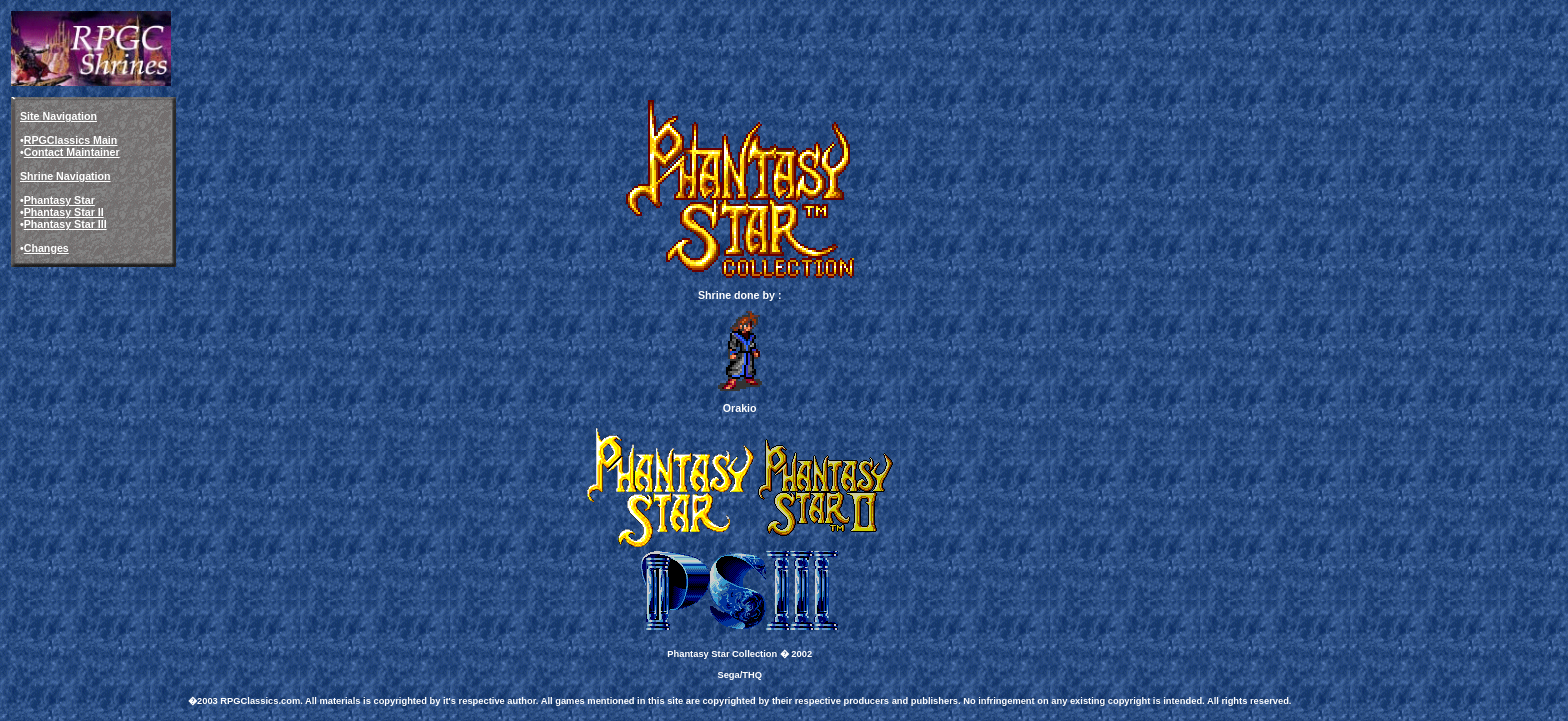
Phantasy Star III (65, 224)
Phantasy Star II (64, 212)
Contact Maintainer (72, 152)
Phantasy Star (59, 200)
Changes (46, 248)
